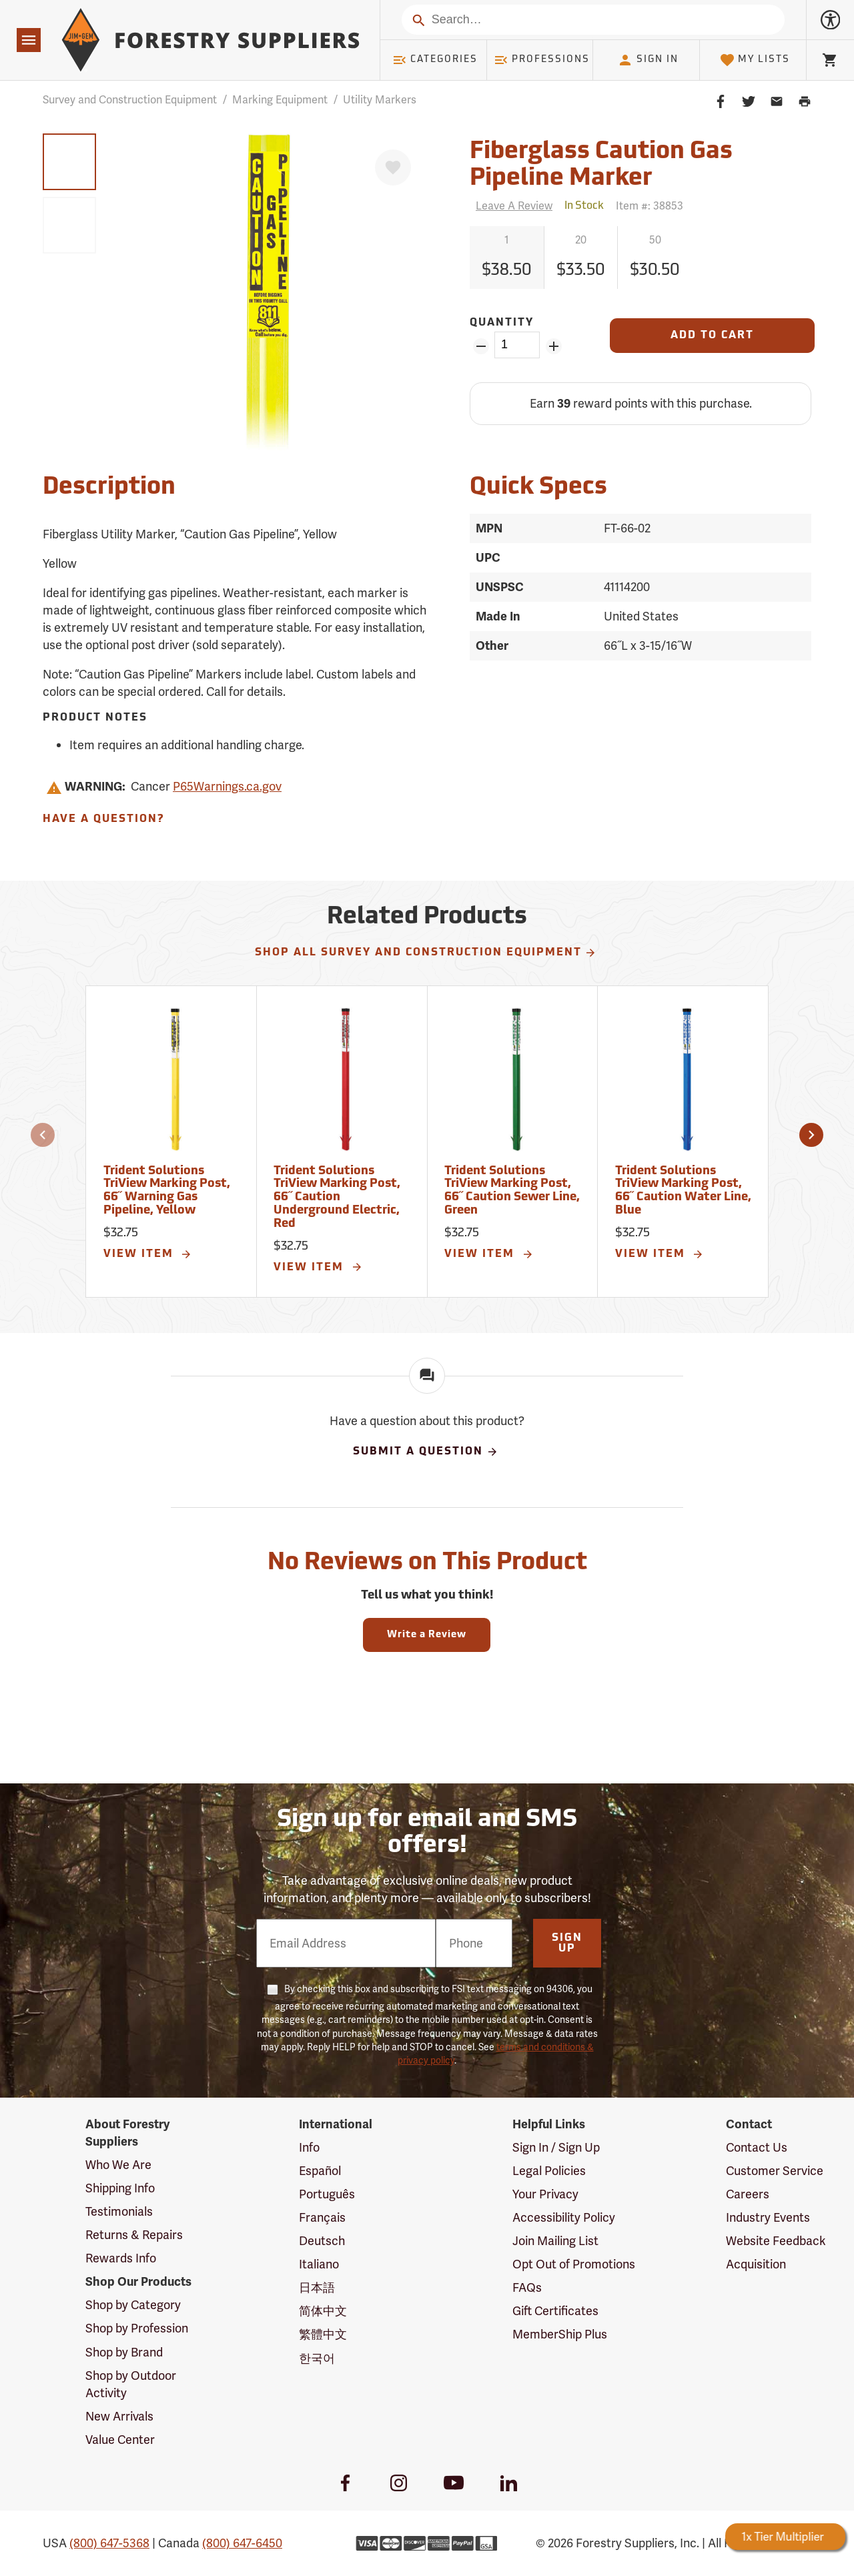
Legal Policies (549, 2170)
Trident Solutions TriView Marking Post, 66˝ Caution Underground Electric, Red (337, 1197)
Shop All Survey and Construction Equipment (426, 953)
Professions (541, 60)
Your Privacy (545, 2194)
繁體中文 (323, 2334)
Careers (747, 2194)
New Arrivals (119, 2416)
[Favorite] (393, 167)
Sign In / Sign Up (556, 2147)
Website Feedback (776, 2240)
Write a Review (426, 1635)
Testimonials (119, 2211)
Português (327, 2194)
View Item (148, 1254)
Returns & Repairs (134, 2234)
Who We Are (118, 2164)
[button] (43, 1135)
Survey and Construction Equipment (130, 100)
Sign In (648, 60)
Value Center (120, 2439)
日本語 (317, 2287)
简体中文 (323, 2310)
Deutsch (322, 2240)
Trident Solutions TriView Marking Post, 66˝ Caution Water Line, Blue (683, 1191)
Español (320, 2170)
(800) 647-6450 (242, 2543)
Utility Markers (379, 100)
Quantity (502, 323)
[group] (69, 161)
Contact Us (756, 2147)
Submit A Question (425, 1452)
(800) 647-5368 (109, 2543)
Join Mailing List (555, 2240)
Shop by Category (133, 2304)
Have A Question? (103, 819)
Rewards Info (120, 2258)
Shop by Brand (124, 2352)
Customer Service (774, 2170)
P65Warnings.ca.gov (227, 786)
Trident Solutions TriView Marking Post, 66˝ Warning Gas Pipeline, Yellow (166, 1191)
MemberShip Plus (559, 2334)
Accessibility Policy (563, 2217)
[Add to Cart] (712, 335)
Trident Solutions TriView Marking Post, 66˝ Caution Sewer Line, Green (512, 1191)
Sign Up (567, 1943)
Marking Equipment (280, 100)
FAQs (527, 2287)
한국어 (317, 2358)
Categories (435, 60)
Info (309, 2147)
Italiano (319, 2264)
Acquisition (756, 2264)
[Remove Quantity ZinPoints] (481, 346)
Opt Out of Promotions (573, 2264)
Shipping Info (120, 2188)
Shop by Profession (136, 2328)
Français (322, 2217)
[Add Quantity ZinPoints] (553, 346)
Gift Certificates (555, 2310)
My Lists (755, 60)
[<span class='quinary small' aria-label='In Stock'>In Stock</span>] (584, 206)
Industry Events (768, 2217)
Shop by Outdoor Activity (130, 2384)
